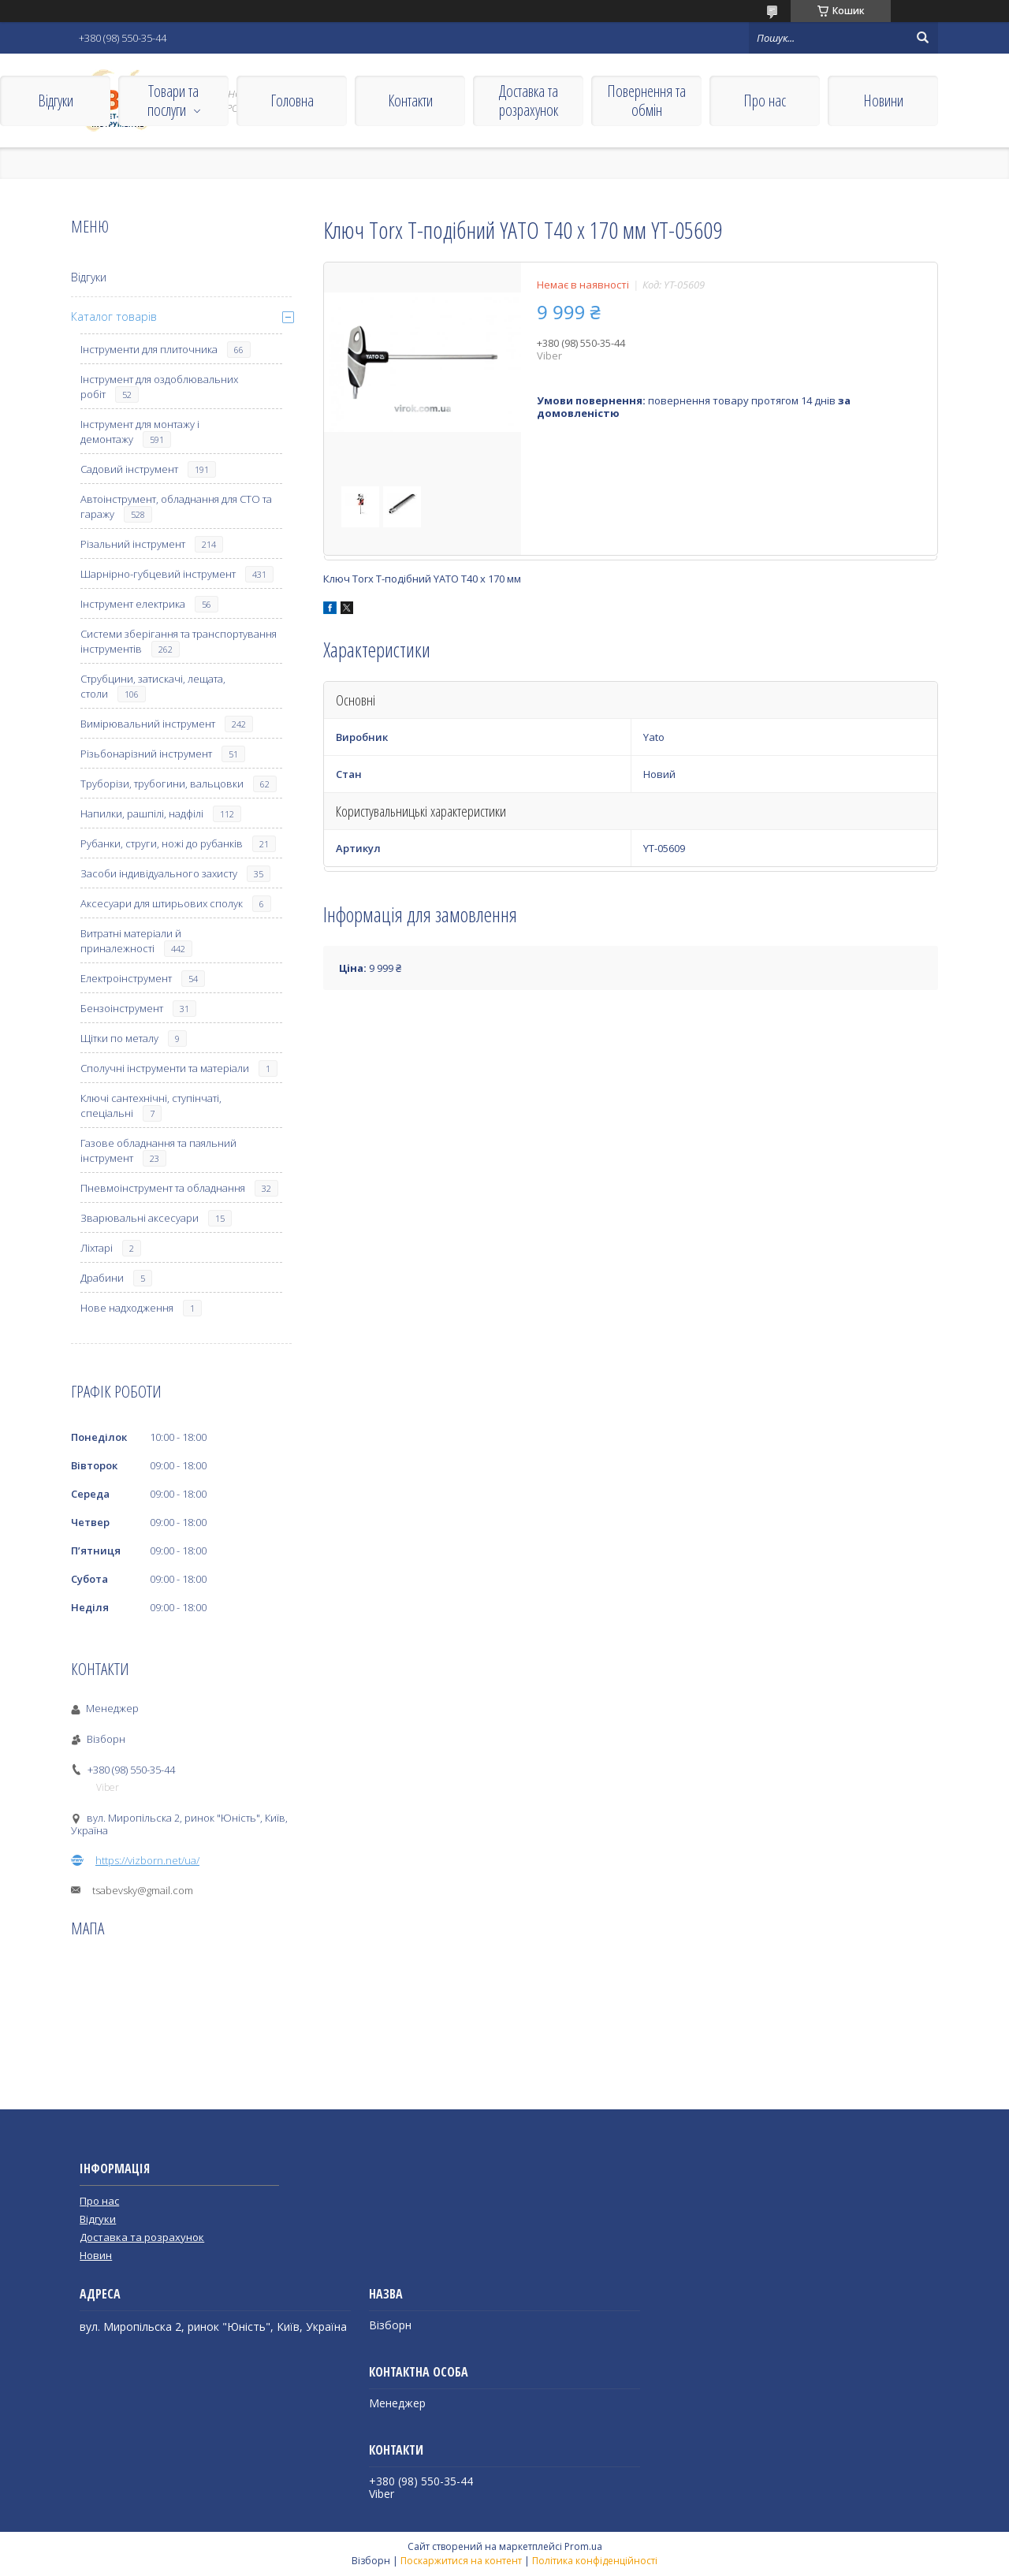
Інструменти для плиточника (149, 349)
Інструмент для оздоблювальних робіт (159, 386)
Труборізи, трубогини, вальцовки (162, 783)
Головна (292, 100)
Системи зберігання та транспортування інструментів (178, 641)
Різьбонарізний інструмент (146, 753)
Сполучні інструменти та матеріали (164, 1068)
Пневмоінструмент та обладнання (162, 1188)
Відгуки (55, 100)
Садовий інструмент (129, 469)
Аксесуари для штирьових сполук (161, 903)
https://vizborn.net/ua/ (147, 1860)
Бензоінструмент (121, 1008)
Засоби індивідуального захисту (158, 873)
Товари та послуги (173, 100)
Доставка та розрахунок (528, 100)
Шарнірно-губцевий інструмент (158, 574)
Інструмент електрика (132, 604)
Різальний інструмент (132, 544)
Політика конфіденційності (594, 2560)
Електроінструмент (126, 978)
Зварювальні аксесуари (139, 1218)
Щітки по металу (119, 1038)
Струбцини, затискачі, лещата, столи (152, 686)
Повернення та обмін (646, 100)
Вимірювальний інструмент (147, 724)
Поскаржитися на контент (461, 2560)
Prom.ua (583, 2546)
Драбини (102, 1278)
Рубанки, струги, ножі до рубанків (161, 843)
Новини (883, 100)
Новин (96, 2255)
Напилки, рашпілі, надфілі (141, 813)
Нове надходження (126, 1308)
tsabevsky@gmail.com (142, 1890)
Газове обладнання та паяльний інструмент (158, 1150)
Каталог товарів (114, 316)
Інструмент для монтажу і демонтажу (139, 431)
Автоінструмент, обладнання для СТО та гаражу (176, 506)
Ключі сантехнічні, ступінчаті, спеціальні (151, 1105)
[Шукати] (922, 38)
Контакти (410, 100)
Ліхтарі (96, 1248)
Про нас (764, 100)
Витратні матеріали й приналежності (130, 940)
